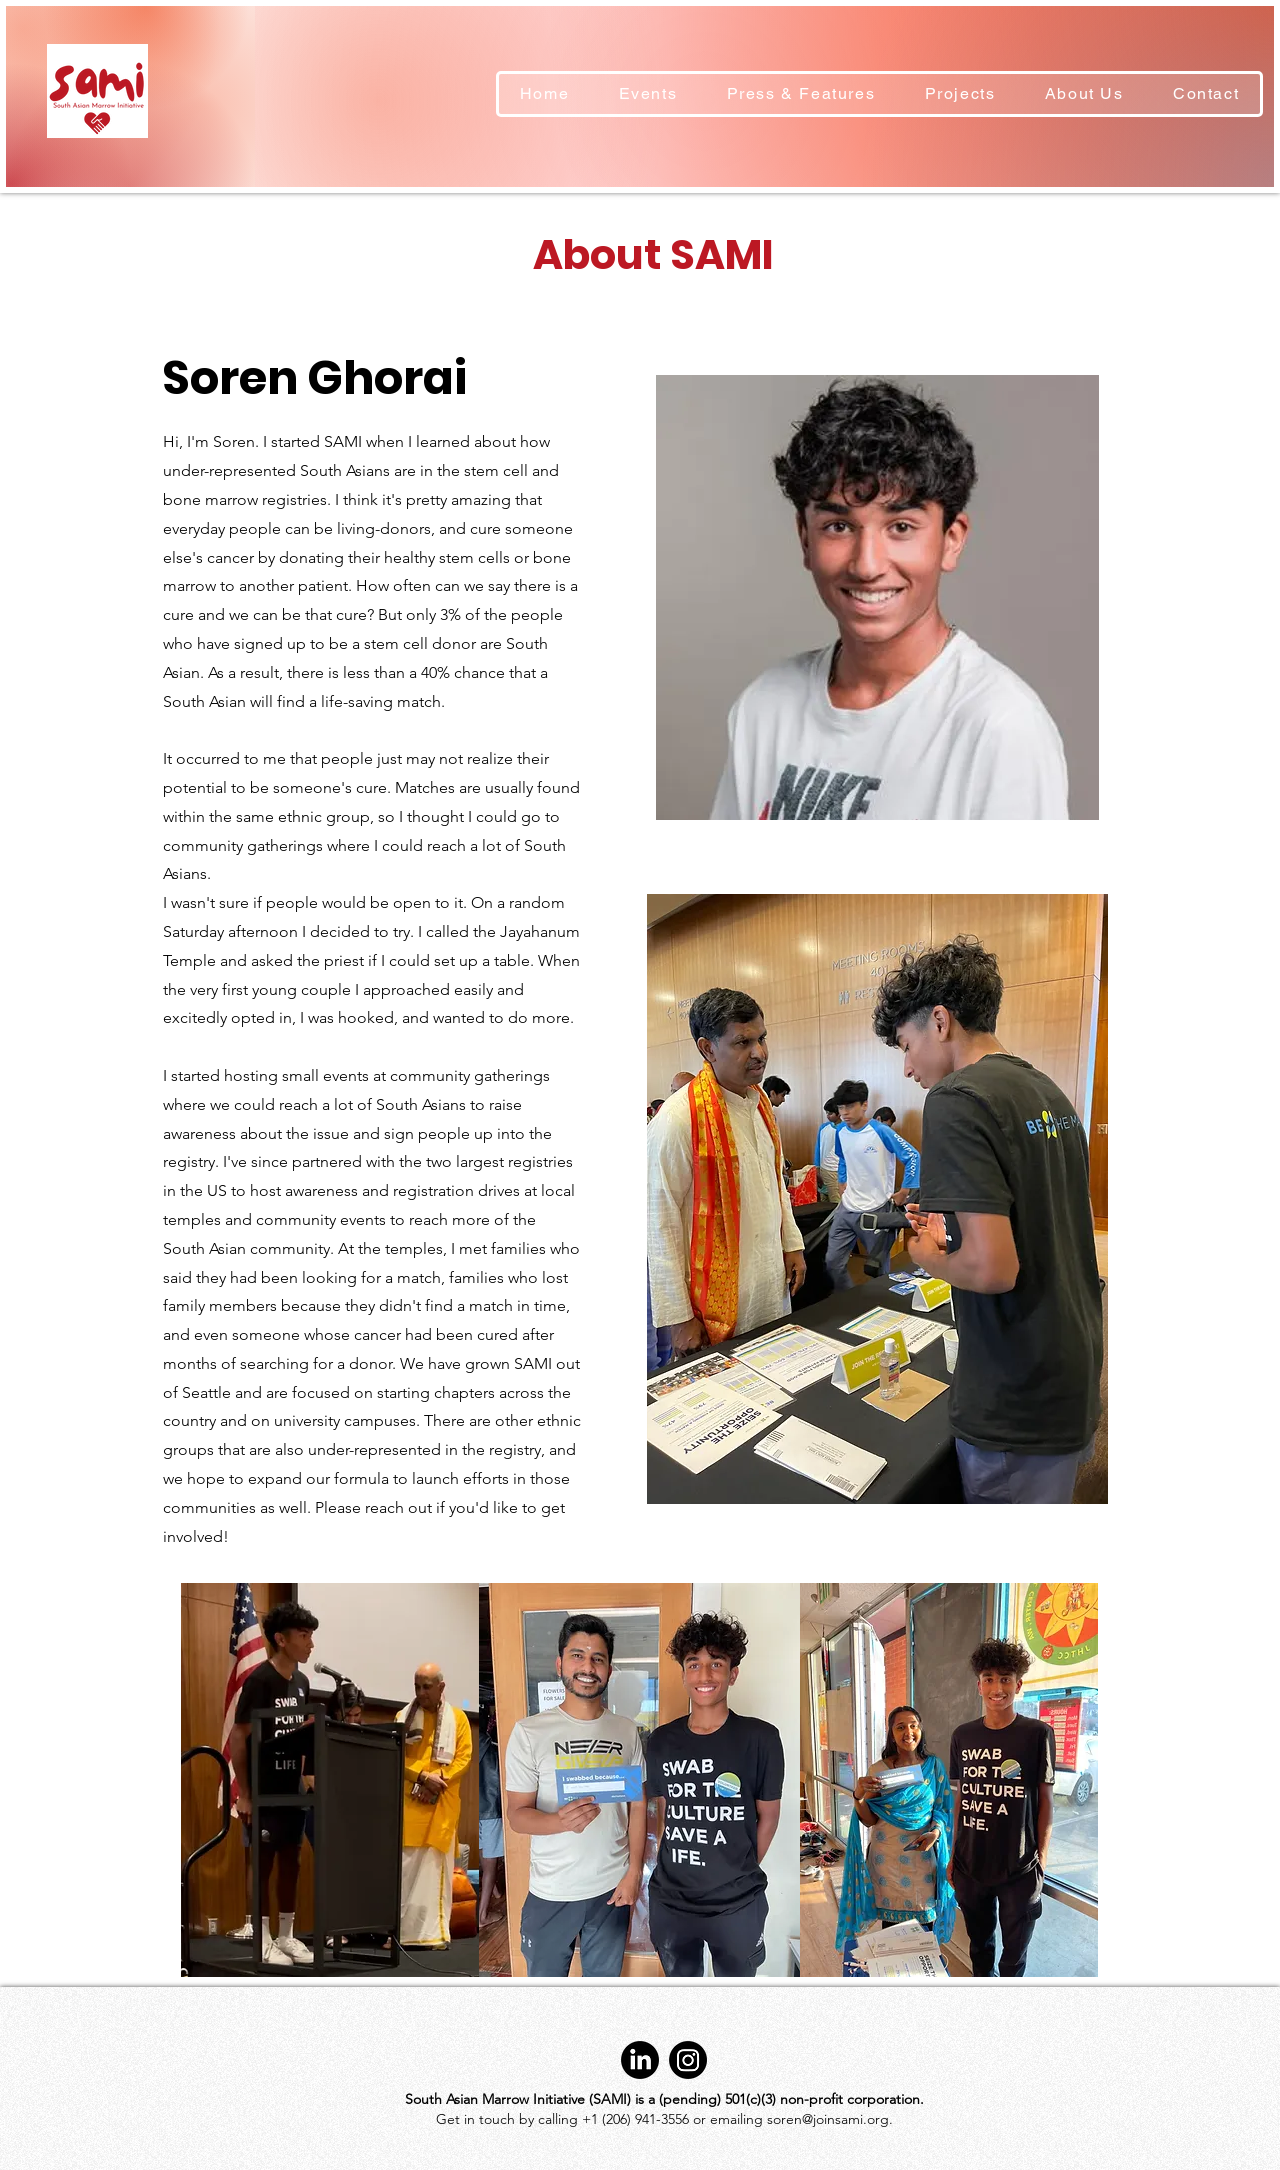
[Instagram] (688, 2060)
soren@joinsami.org (828, 2119)
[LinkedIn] (640, 2060)
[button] (960, 94)
